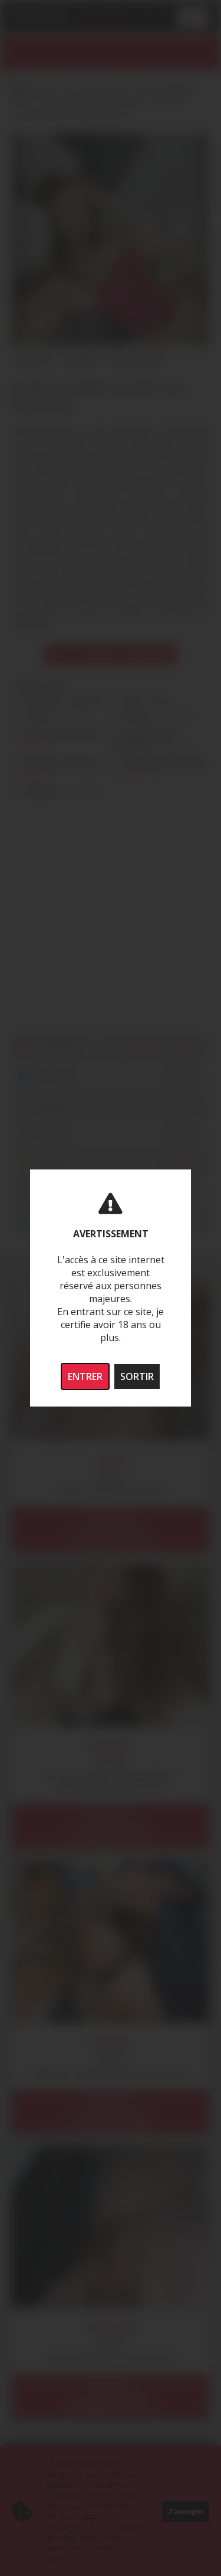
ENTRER (85, 1376)
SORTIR (137, 1376)
